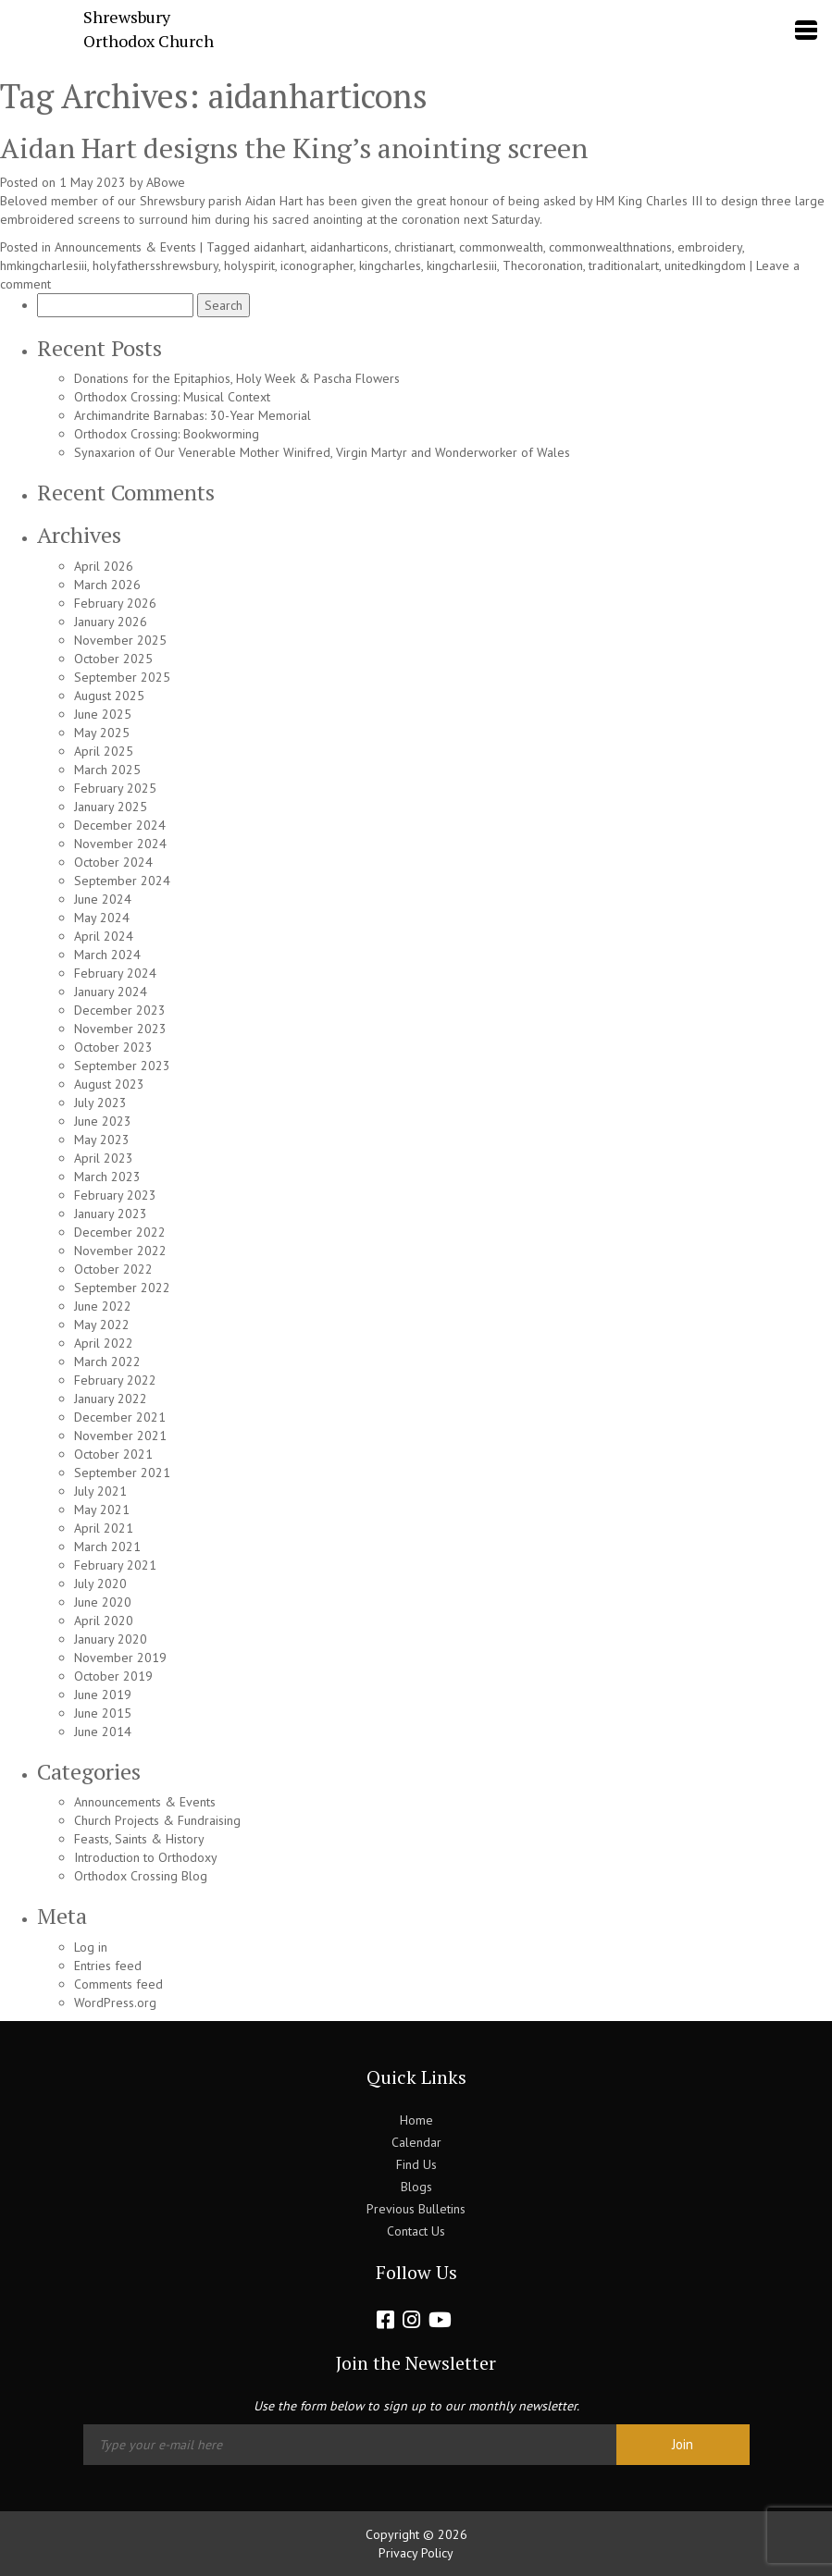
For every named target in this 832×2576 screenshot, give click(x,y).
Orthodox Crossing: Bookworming (166, 433)
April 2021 (103, 1528)
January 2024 (110, 991)
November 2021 (120, 1435)
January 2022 (110, 1398)
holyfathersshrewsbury (155, 265)
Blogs (416, 2186)
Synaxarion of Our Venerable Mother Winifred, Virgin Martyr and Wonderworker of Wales (322, 452)
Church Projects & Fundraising (157, 1820)
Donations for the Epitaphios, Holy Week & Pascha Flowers (237, 378)
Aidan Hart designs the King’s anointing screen (294, 147)
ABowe (165, 182)
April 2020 (103, 1620)
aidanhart (279, 247)
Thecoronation (543, 265)
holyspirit (249, 265)
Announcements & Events (125, 247)
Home (416, 2120)
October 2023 (113, 1047)
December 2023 (120, 1010)
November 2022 (120, 1250)
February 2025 (115, 788)
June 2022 (102, 1306)
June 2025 (102, 714)
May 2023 (102, 1139)
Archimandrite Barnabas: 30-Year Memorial (192, 415)
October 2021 (113, 1454)
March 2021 (107, 1546)
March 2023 (107, 1176)
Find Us (416, 2164)
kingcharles (390, 265)
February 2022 (115, 1380)
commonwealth (501, 247)
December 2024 (120, 825)
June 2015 (102, 1713)
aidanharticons (349, 247)
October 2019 (113, 1676)
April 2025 (103, 751)
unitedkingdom (705, 265)
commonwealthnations (610, 247)
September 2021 (122, 1472)
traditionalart (624, 265)
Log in (90, 1947)
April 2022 (103, 1343)
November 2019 (120, 1657)
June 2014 (102, 1731)
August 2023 (109, 1084)
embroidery (709, 247)
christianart (423, 247)
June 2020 (102, 1602)
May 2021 (102, 1509)
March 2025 (107, 769)
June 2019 (102, 1694)
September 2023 (122, 1065)
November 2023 (120, 1028)
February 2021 (115, 1565)
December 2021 (120, 1417)
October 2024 (113, 862)
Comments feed (118, 1984)
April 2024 (103, 936)
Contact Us (416, 2231)
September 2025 (122, 677)
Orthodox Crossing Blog (140, 1875)
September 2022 (122, 1287)
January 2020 (110, 1639)
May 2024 (102, 917)
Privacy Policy (416, 2553)
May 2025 (102, 732)
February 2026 (115, 603)
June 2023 (102, 1121)
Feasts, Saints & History (139, 1838)
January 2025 (110, 806)
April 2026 (103, 566)
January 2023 (110, 1213)
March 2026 (107, 584)
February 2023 (115, 1195)
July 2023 (100, 1102)
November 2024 (120, 843)
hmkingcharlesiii (43, 265)
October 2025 (113, 658)
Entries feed (108, 1965)
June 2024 (102, 899)
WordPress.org (115, 2002)
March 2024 (107, 954)
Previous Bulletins (416, 2208)
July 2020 (100, 1583)
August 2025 (109, 695)
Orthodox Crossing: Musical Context (172, 396)
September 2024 (122, 880)
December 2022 (120, 1232)
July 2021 (100, 1491)
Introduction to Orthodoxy (145, 1857)
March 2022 (107, 1361)
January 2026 (110, 621)
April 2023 (103, 1158)
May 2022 (102, 1324)
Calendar (416, 2142)
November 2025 (120, 640)
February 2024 (115, 973)
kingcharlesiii (462, 265)
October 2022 (113, 1269)
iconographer (317, 265)
